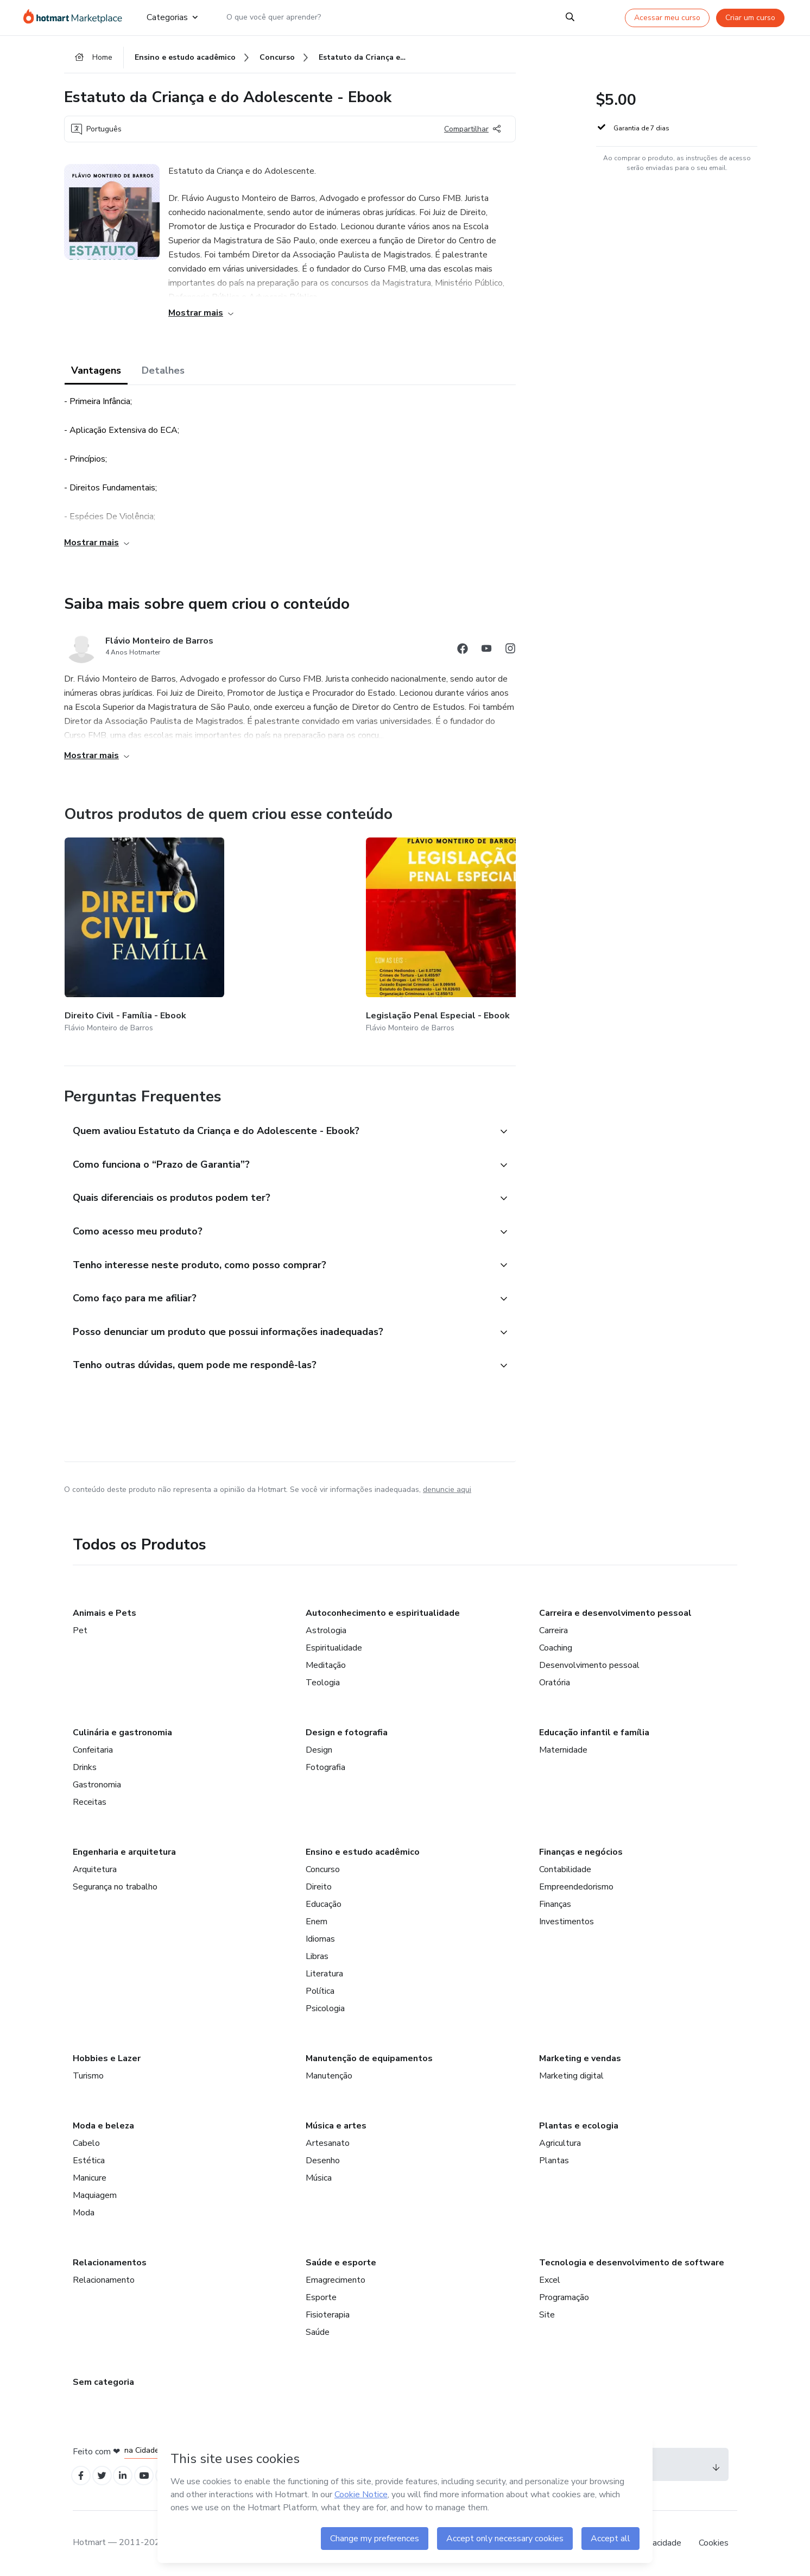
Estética (89, 2158)
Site (547, 2312)
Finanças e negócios (581, 1849)
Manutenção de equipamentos (369, 2056)
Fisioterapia (328, 2312)
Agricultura (560, 2140)
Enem (316, 1919)
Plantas (554, 2158)
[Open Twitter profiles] (106, 2474)
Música (319, 2175)
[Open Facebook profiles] (82, 2474)
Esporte (321, 2295)
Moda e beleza (103, 2123)
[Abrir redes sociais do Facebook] (462, 655)
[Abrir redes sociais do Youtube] (486, 655)
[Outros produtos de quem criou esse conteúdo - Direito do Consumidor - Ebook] (382, 926)
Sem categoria (103, 2379)
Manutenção (329, 2073)
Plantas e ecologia (578, 2123)
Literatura (324, 1971)
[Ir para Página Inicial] (76, 17)
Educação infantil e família (594, 1730)
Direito (319, 1884)
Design (319, 1747)
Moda (83, 2210)
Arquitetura (95, 1867)
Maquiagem (95, 2193)
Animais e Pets (104, 1610)
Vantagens (96, 375)
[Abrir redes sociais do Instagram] (510, 655)
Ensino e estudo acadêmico (363, 1849)
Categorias (172, 17)
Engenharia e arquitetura (124, 1849)
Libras (317, 1954)
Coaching (555, 1645)
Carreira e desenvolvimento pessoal (615, 1610)
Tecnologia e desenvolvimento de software (631, 2260)
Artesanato (328, 2140)
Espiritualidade (334, 1645)
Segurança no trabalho (115, 1884)
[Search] (570, 17)
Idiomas (320, 1936)
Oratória (554, 1680)
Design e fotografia (347, 1730)
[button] (278, 1108)
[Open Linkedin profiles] (130, 2474)
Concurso (323, 1867)
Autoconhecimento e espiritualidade (383, 1610)
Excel (549, 2277)
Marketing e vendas (580, 2056)
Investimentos (566, 1919)
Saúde (318, 2329)
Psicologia (325, 2006)
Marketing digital (571, 2073)
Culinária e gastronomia (122, 1730)
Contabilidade (565, 1867)
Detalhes (163, 375)
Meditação (326, 1662)
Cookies (714, 2543)
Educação (323, 1901)
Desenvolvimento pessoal (589, 1662)
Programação (564, 2295)
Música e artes (336, 2123)
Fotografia (325, 1765)
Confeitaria (93, 1747)
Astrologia (326, 1628)
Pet (80, 1628)
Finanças (555, 1901)
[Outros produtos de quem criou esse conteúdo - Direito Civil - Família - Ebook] (124, 926)
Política (320, 1988)
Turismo (88, 2073)
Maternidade (563, 1747)
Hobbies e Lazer (107, 2056)
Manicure (89, 2175)
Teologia (323, 1680)
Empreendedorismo (576, 1884)
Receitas (89, 1799)
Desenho (323, 2158)
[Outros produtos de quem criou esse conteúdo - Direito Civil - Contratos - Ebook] (511, 926)
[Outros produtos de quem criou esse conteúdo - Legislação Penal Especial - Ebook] (253, 926)
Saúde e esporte (341, 2260)
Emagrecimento (335, 2277)
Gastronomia (97, 1782)
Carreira (553, 1628)
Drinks (85, 1765)
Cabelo (86, 2140)
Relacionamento (104, 2277)
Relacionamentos (110, 2260)
